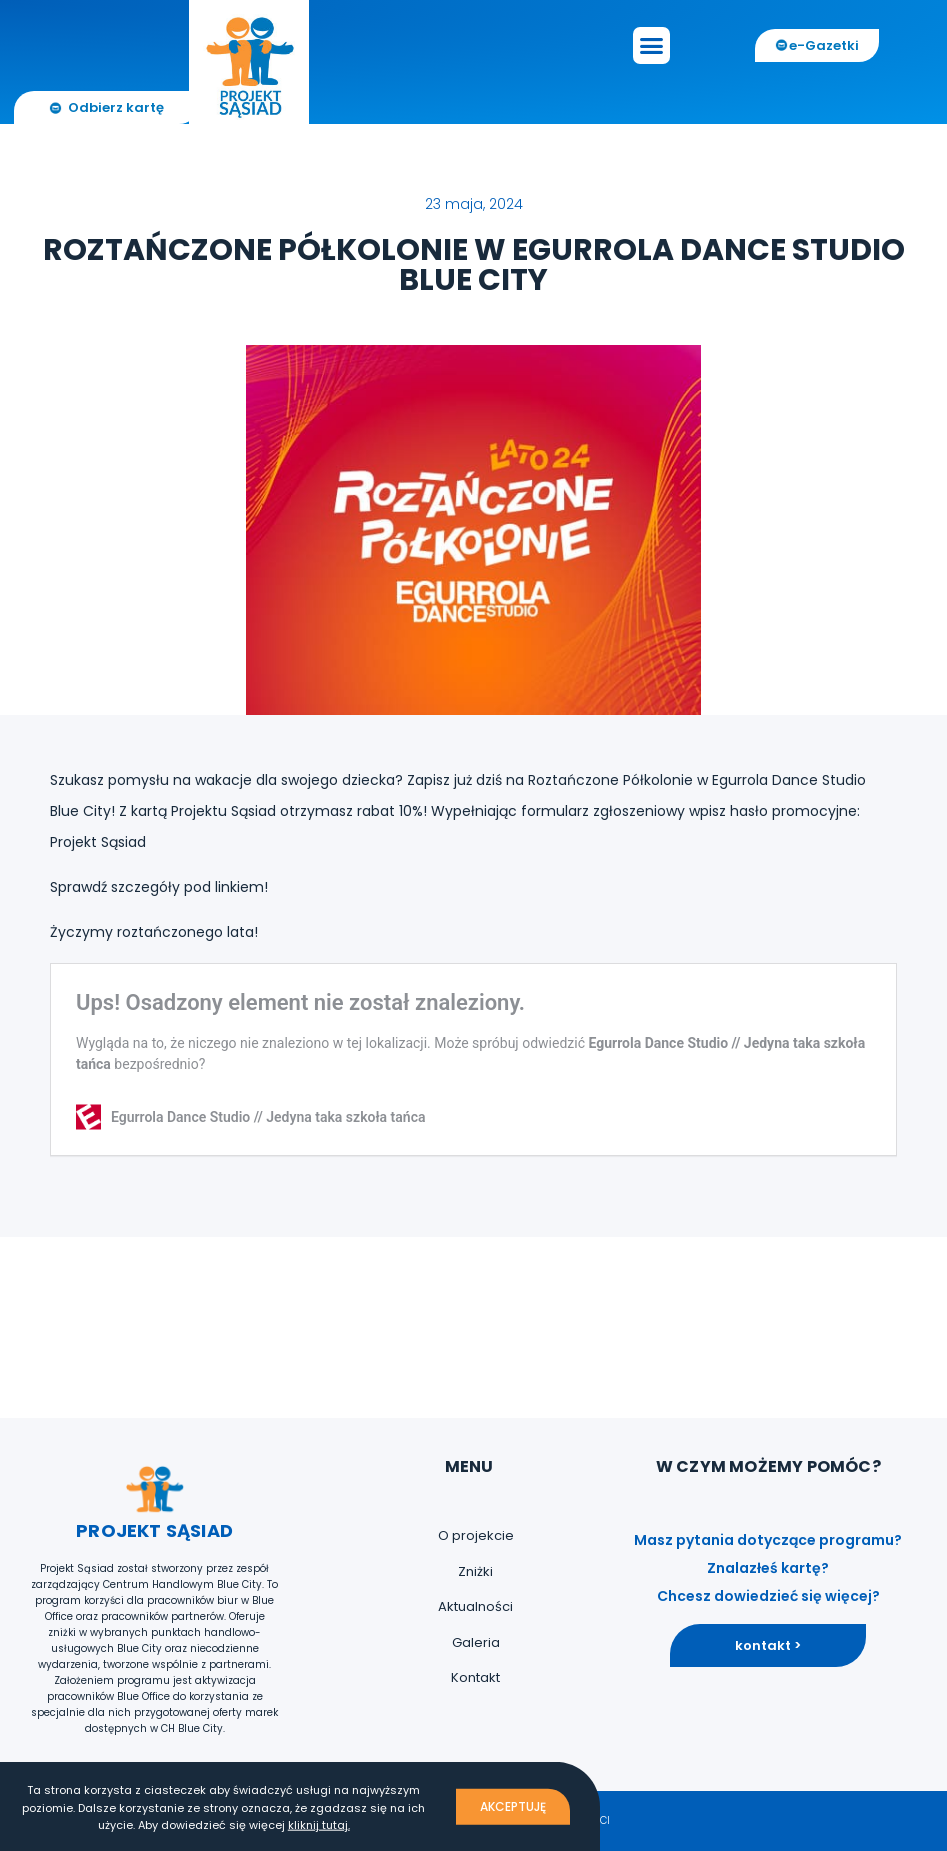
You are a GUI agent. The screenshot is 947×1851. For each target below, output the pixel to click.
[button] (652, 46)
